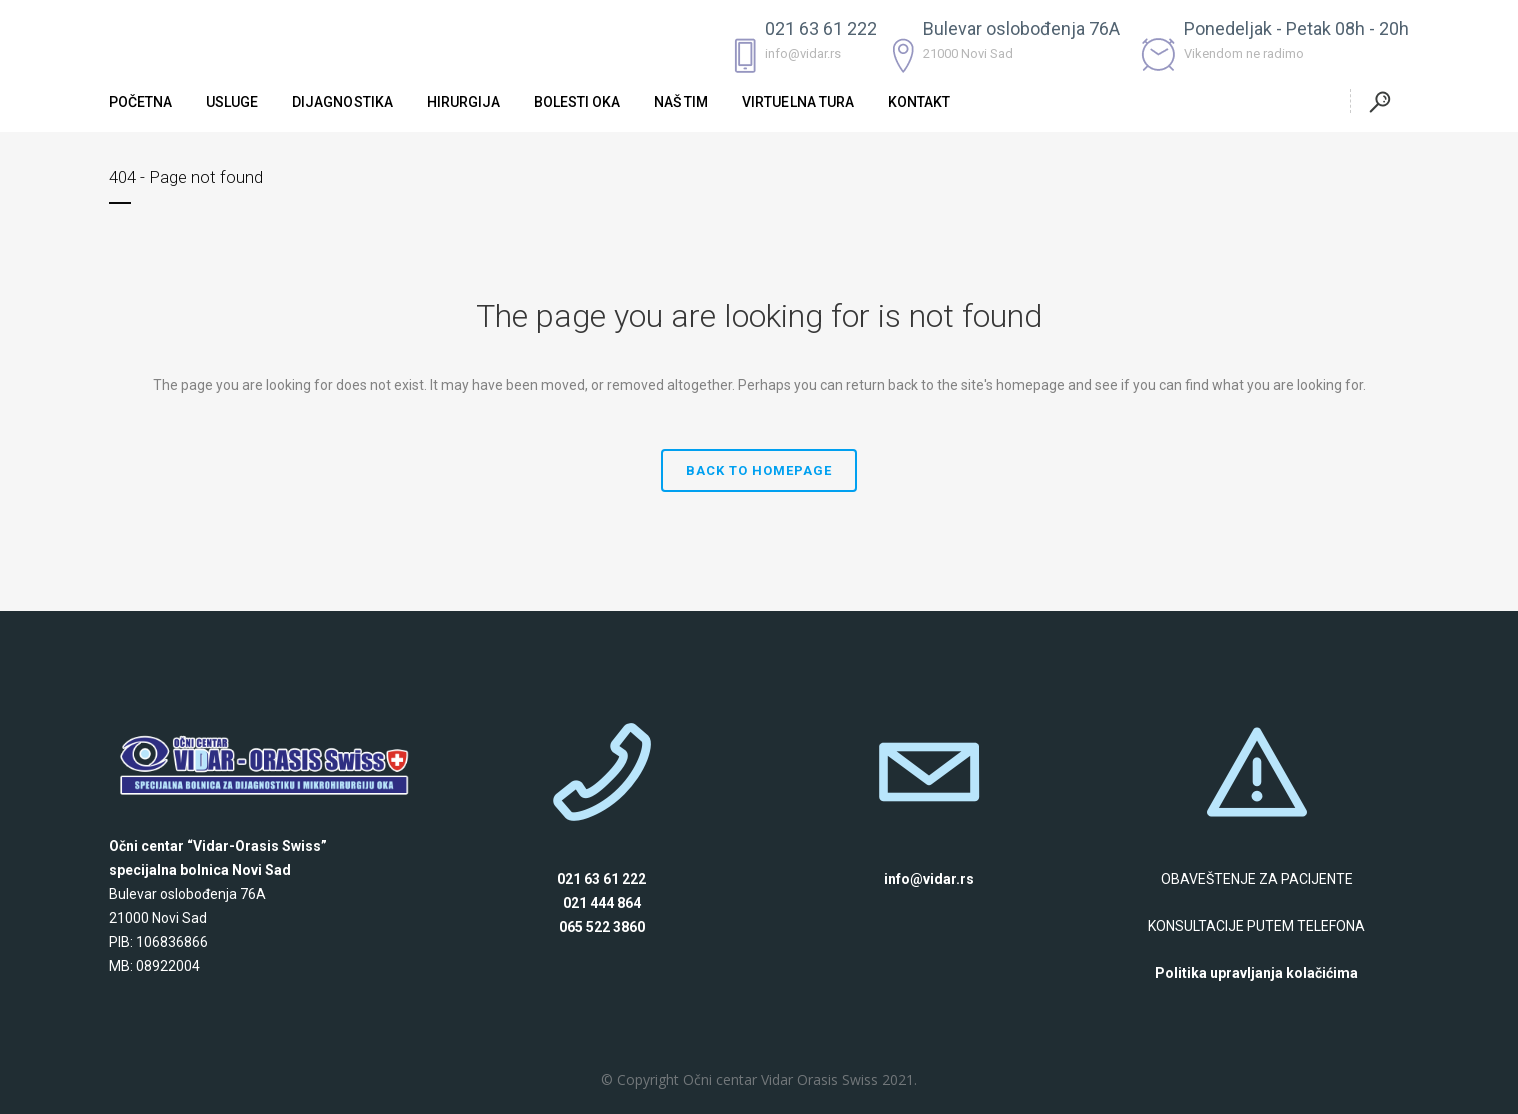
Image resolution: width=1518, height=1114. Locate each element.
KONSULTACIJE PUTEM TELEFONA (1256, 926)
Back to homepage (759, 470)
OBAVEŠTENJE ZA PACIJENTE (1257, 879)
